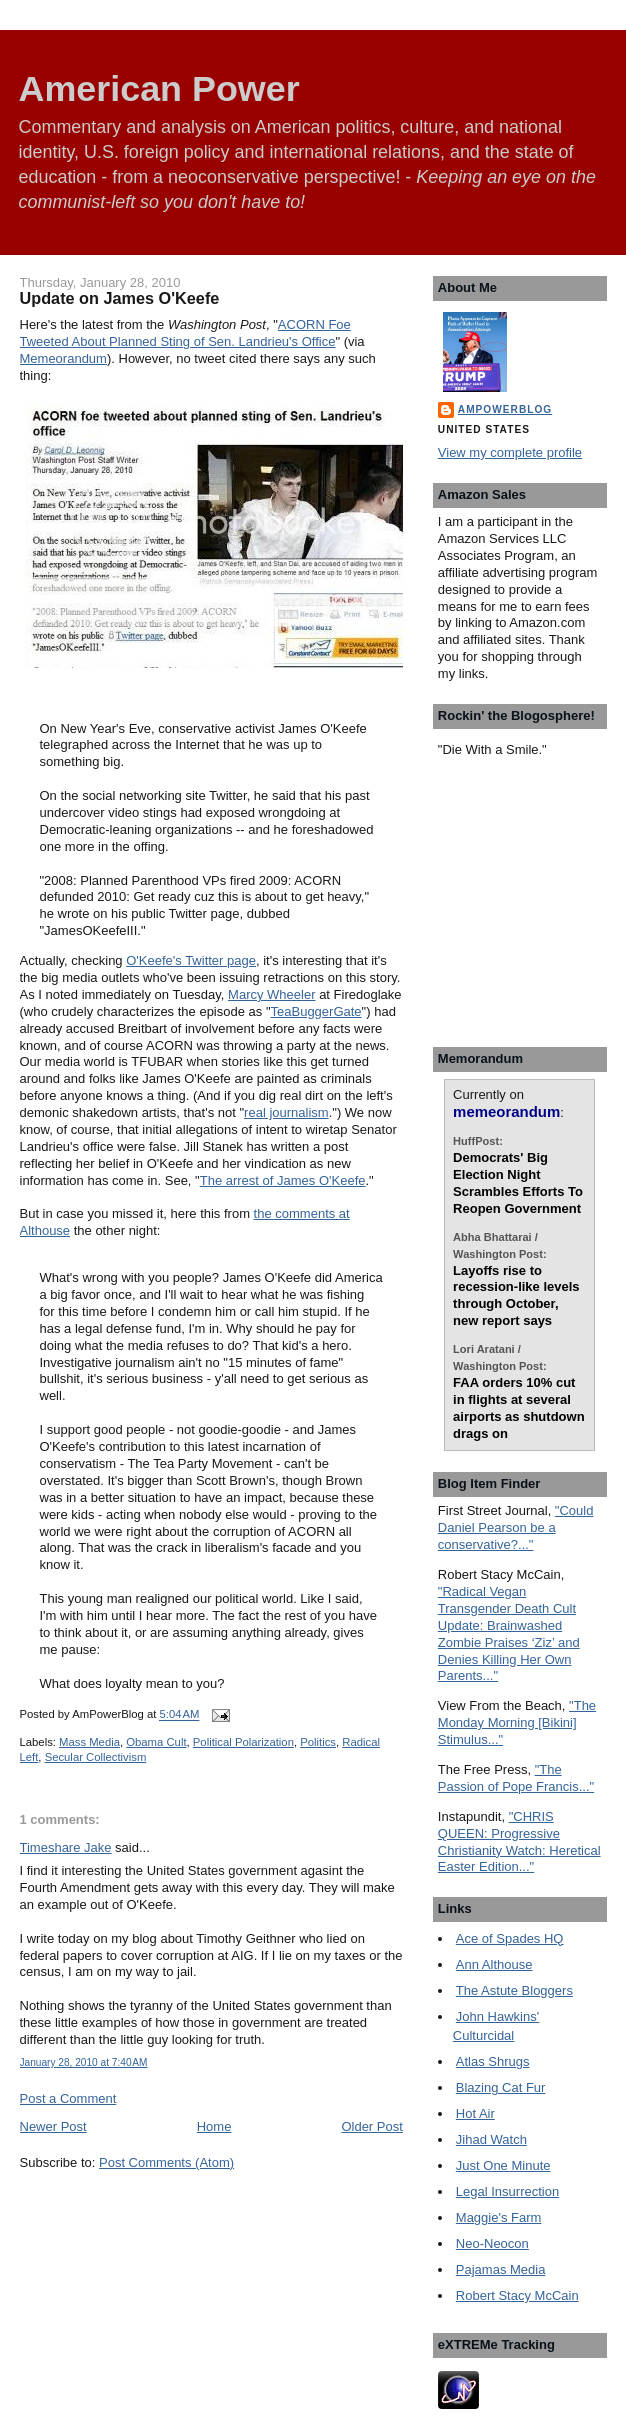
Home (214, 2126)
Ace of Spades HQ (510, 1938)
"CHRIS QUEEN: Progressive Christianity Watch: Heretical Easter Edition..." (519, 1842)
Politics (318, 1742)
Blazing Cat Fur (501, 2087)
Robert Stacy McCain (517, 2295)
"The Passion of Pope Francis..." (516, 1778)
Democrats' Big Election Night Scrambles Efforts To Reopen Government (518, 1183)
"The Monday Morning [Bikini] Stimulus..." (517, 1722)
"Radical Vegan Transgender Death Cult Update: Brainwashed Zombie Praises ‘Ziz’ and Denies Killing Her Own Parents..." (509, 1633)
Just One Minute (503, 2165)
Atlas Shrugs (493, 2061)
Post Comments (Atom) (166, 2162)
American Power (159, 89)
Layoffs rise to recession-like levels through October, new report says (516, 1296)
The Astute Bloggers (514, 1990)
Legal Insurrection (507, 2191)
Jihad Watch (491, 2139)
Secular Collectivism (96, 1757)
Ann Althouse (494, 1964)
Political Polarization (243, 1742)
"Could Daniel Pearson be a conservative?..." (516, 1527)
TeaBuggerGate (316, 1011)
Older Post (371, 2126)
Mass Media (89, 1742)
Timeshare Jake (66, 1847)
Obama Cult (156, 1742)
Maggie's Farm (499, 2217)
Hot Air (475, 2113)
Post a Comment (68, 2098)
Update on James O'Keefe (120, 298)
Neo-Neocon (492, 2243)
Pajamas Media (501, 2269)
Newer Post (53, 2126)
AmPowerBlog (505, 409)
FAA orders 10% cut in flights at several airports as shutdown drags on (518, 1408)
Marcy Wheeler (271, 994)
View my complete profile (510, 452)
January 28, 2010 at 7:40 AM (84, 2062)
